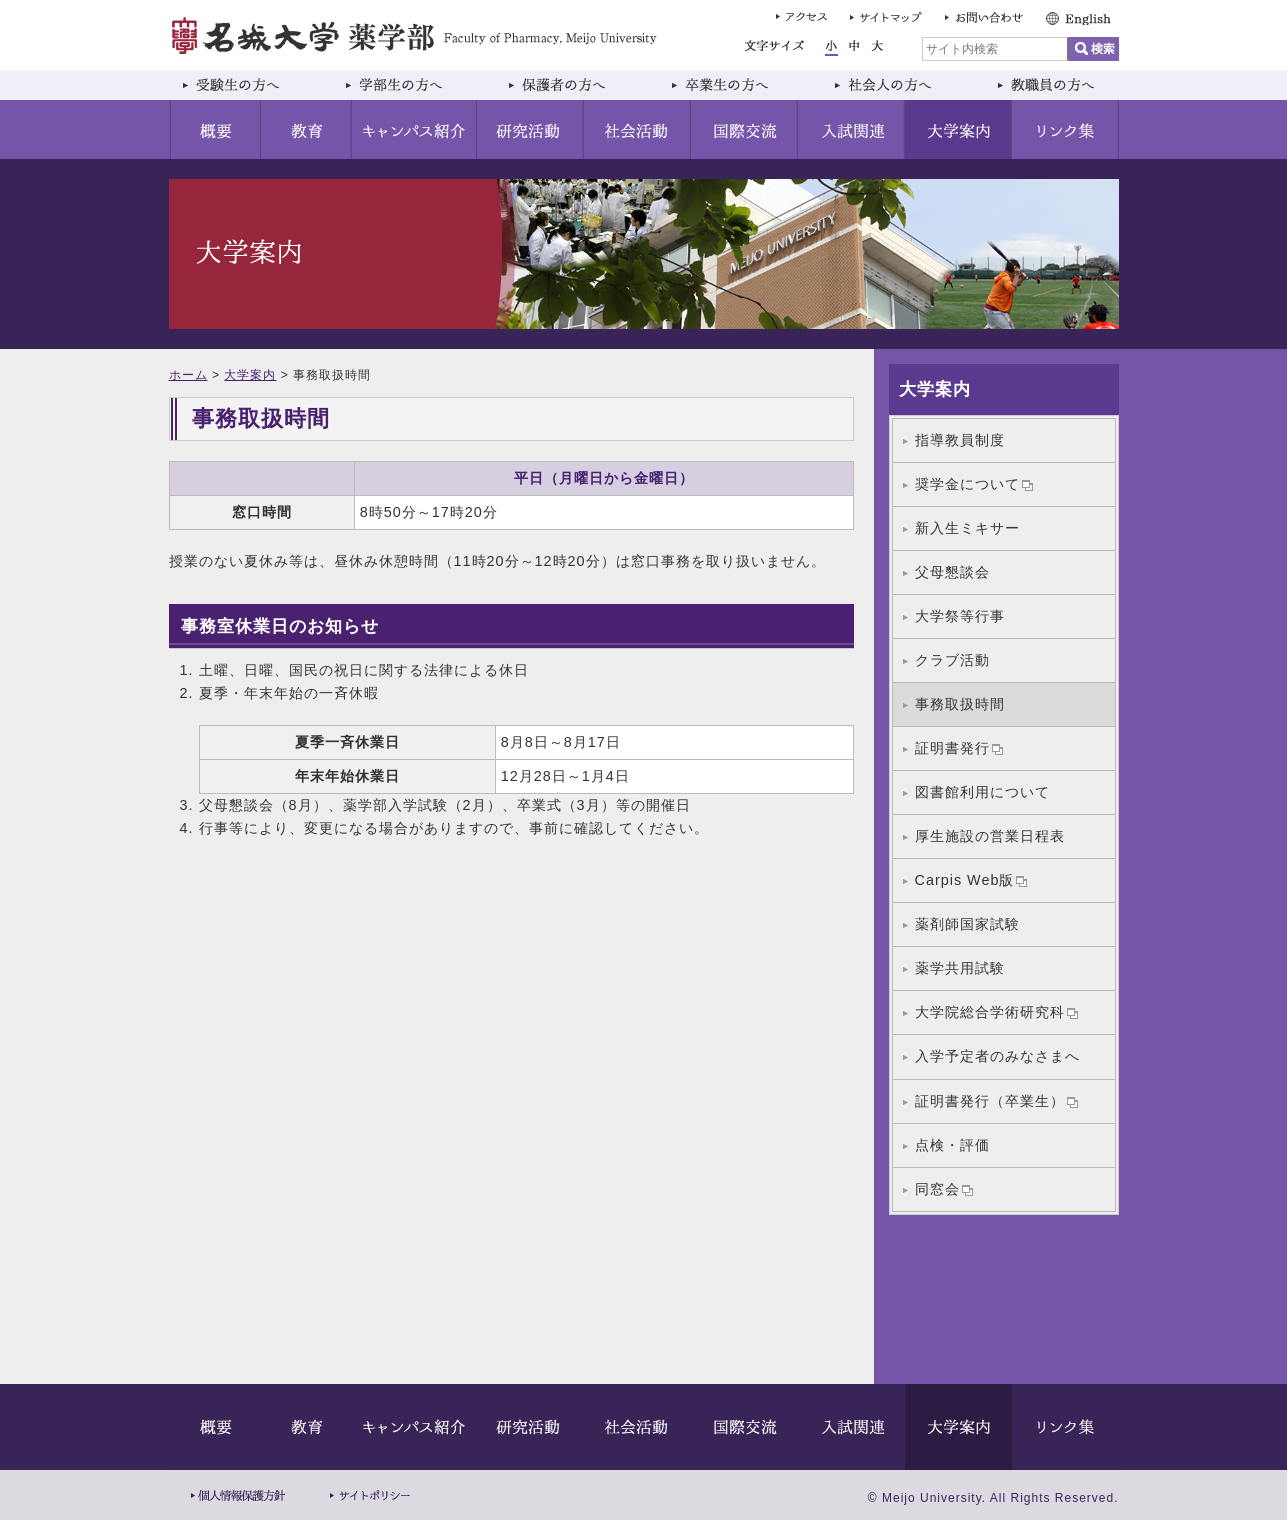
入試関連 (851, 129)
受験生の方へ (250, 85)
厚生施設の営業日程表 (990, 836)
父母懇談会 (952, 572)
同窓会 (944, 1189)
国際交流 (744, 129)
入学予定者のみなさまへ (997, 1056)
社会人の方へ (902, 85)
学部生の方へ (413, 85)
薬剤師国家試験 (967, 924)
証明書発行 (959, 748)
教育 (306, 129)
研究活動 (530, 129)
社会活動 (637, 129)
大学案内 (958, 129)
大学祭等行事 (960, 616)
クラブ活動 (952, 660)
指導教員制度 (960, 440)
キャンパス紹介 (414, 129)
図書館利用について (982, 792)
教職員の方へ (1051, 85)
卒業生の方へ (739, 85)
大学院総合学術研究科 (996, 1012)
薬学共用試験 (960, 968)
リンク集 (1065, 129)
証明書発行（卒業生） (996, 1101)
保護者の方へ (576, 85)
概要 (215, 129)
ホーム (188, 375)
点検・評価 (952, 1145)
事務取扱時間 (960, 704)
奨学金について (974, 484)
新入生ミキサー (967, 528)
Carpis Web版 (971, 880)
